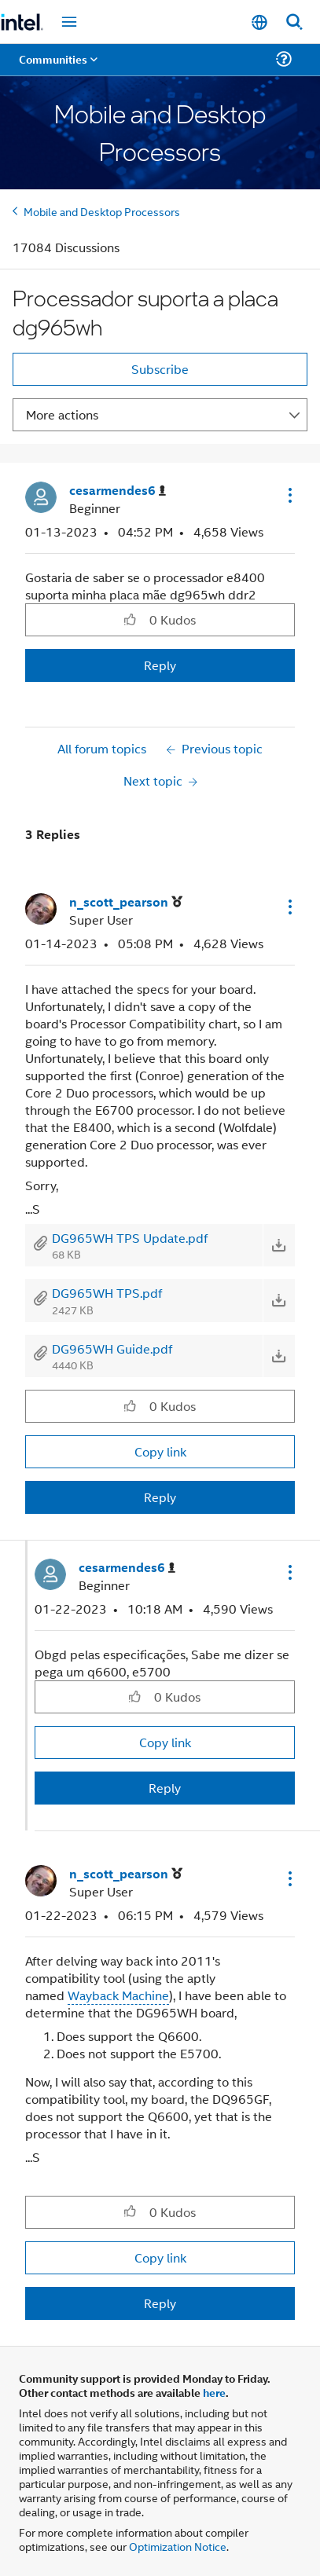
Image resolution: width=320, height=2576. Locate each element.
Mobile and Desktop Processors (102, 211)
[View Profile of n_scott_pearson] (125, 902)
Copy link (160, 1451)
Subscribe (160, 369)
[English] (259, 22)
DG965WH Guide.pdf (112, 1348)
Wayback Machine (118, 1995)
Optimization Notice (177, 2546)
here (214, 2392)
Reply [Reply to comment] (160, 1497)
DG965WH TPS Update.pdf (130, 1238)
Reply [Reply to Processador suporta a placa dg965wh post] (160, 665)
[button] (288, 495)
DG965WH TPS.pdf (107, 1293)
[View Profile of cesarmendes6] (117, 491)
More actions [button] (62, 414)
